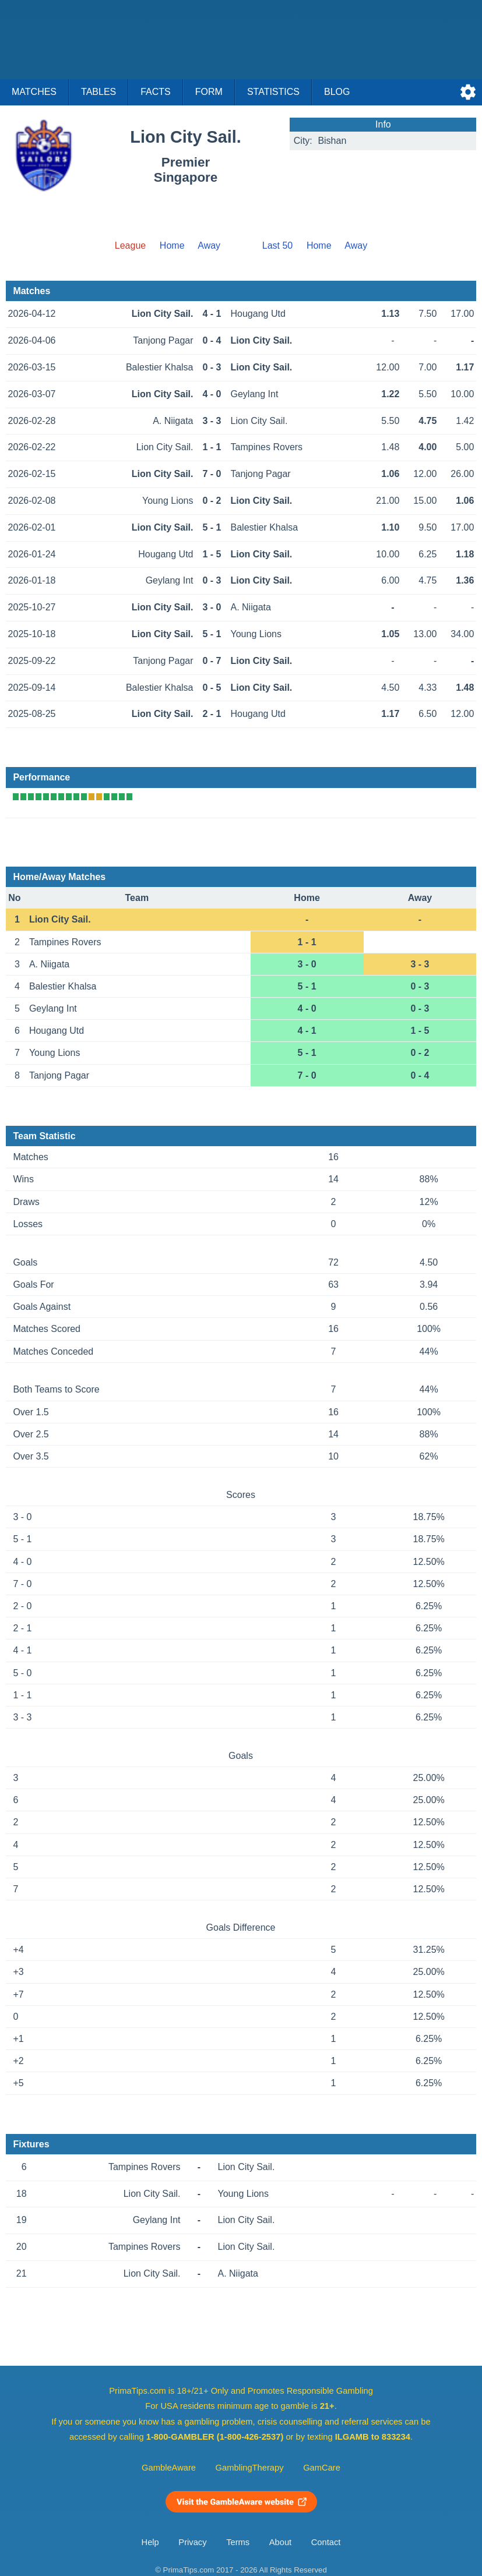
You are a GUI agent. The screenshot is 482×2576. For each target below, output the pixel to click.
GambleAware (169, 2467)
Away (209, 245)
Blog (337, 92)
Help (150, 2542)
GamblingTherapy (250, 2467)
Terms (237, 2542)
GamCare (321, 2467)
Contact (326, 2542)
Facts (155, 92)
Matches (34, 92)
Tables (98, 92)
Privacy (192, 2542)
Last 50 (277, 245)
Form (209, 92)
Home (172, 245)
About (280, 2542)
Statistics (273, 92)
